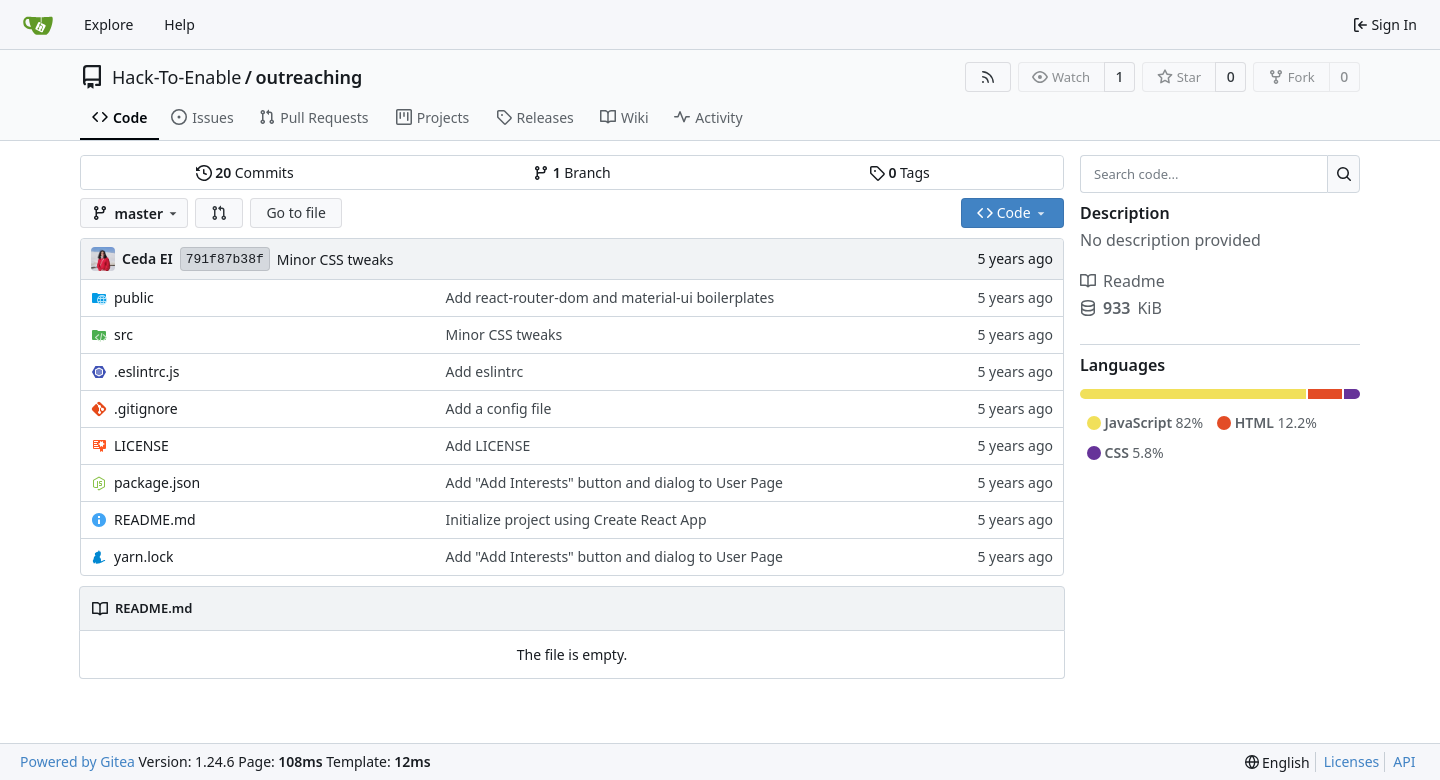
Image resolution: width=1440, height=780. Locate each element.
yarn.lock (143, 556)
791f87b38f (225, 259)
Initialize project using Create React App (576, 519)
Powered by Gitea (77, 761)
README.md (155, 519)
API (1404, 761)
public (134, 297)
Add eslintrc (485, 371)
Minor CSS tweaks (335, 259)
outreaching (308, 77)
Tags (899, 172)
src (123, 334)
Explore (108, 24)
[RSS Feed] (988, 77)
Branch (572, 172)
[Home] (38, 25)
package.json (157, 482)
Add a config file (499, 408)
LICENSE (141, 445)
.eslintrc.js (147, 371)
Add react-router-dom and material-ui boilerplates (610, 297)
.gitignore (146, 408)
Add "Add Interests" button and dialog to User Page (614, 482)
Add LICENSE (488, 445)
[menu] (1277, 762)
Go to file (295, 212)
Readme (1122, 281)
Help (179, 24)
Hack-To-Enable (176, 77)
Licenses (1352, 761)
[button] (219, 213)
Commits (245, 172)
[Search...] (1343, 174)
